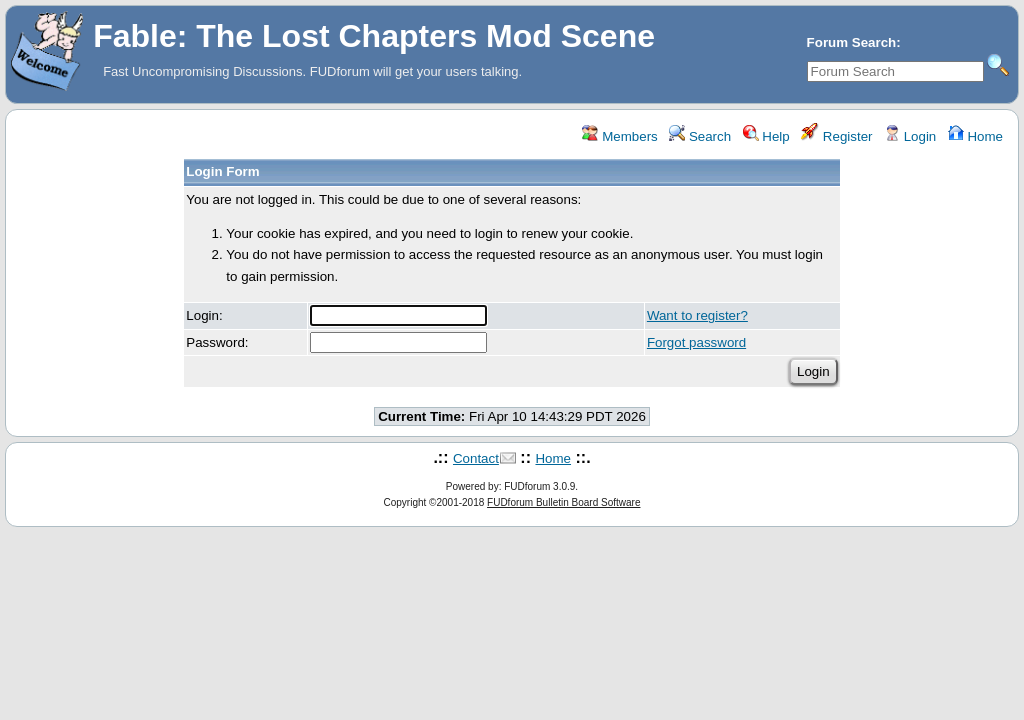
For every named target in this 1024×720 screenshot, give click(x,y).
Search (700, 136)
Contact (476, 458)
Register (836, 136)
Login (910, 136)
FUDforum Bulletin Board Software (563, 502)
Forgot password (696, 342)
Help (766, 136)
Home (975, 136)
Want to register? (697, 315)
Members (619, 136)
